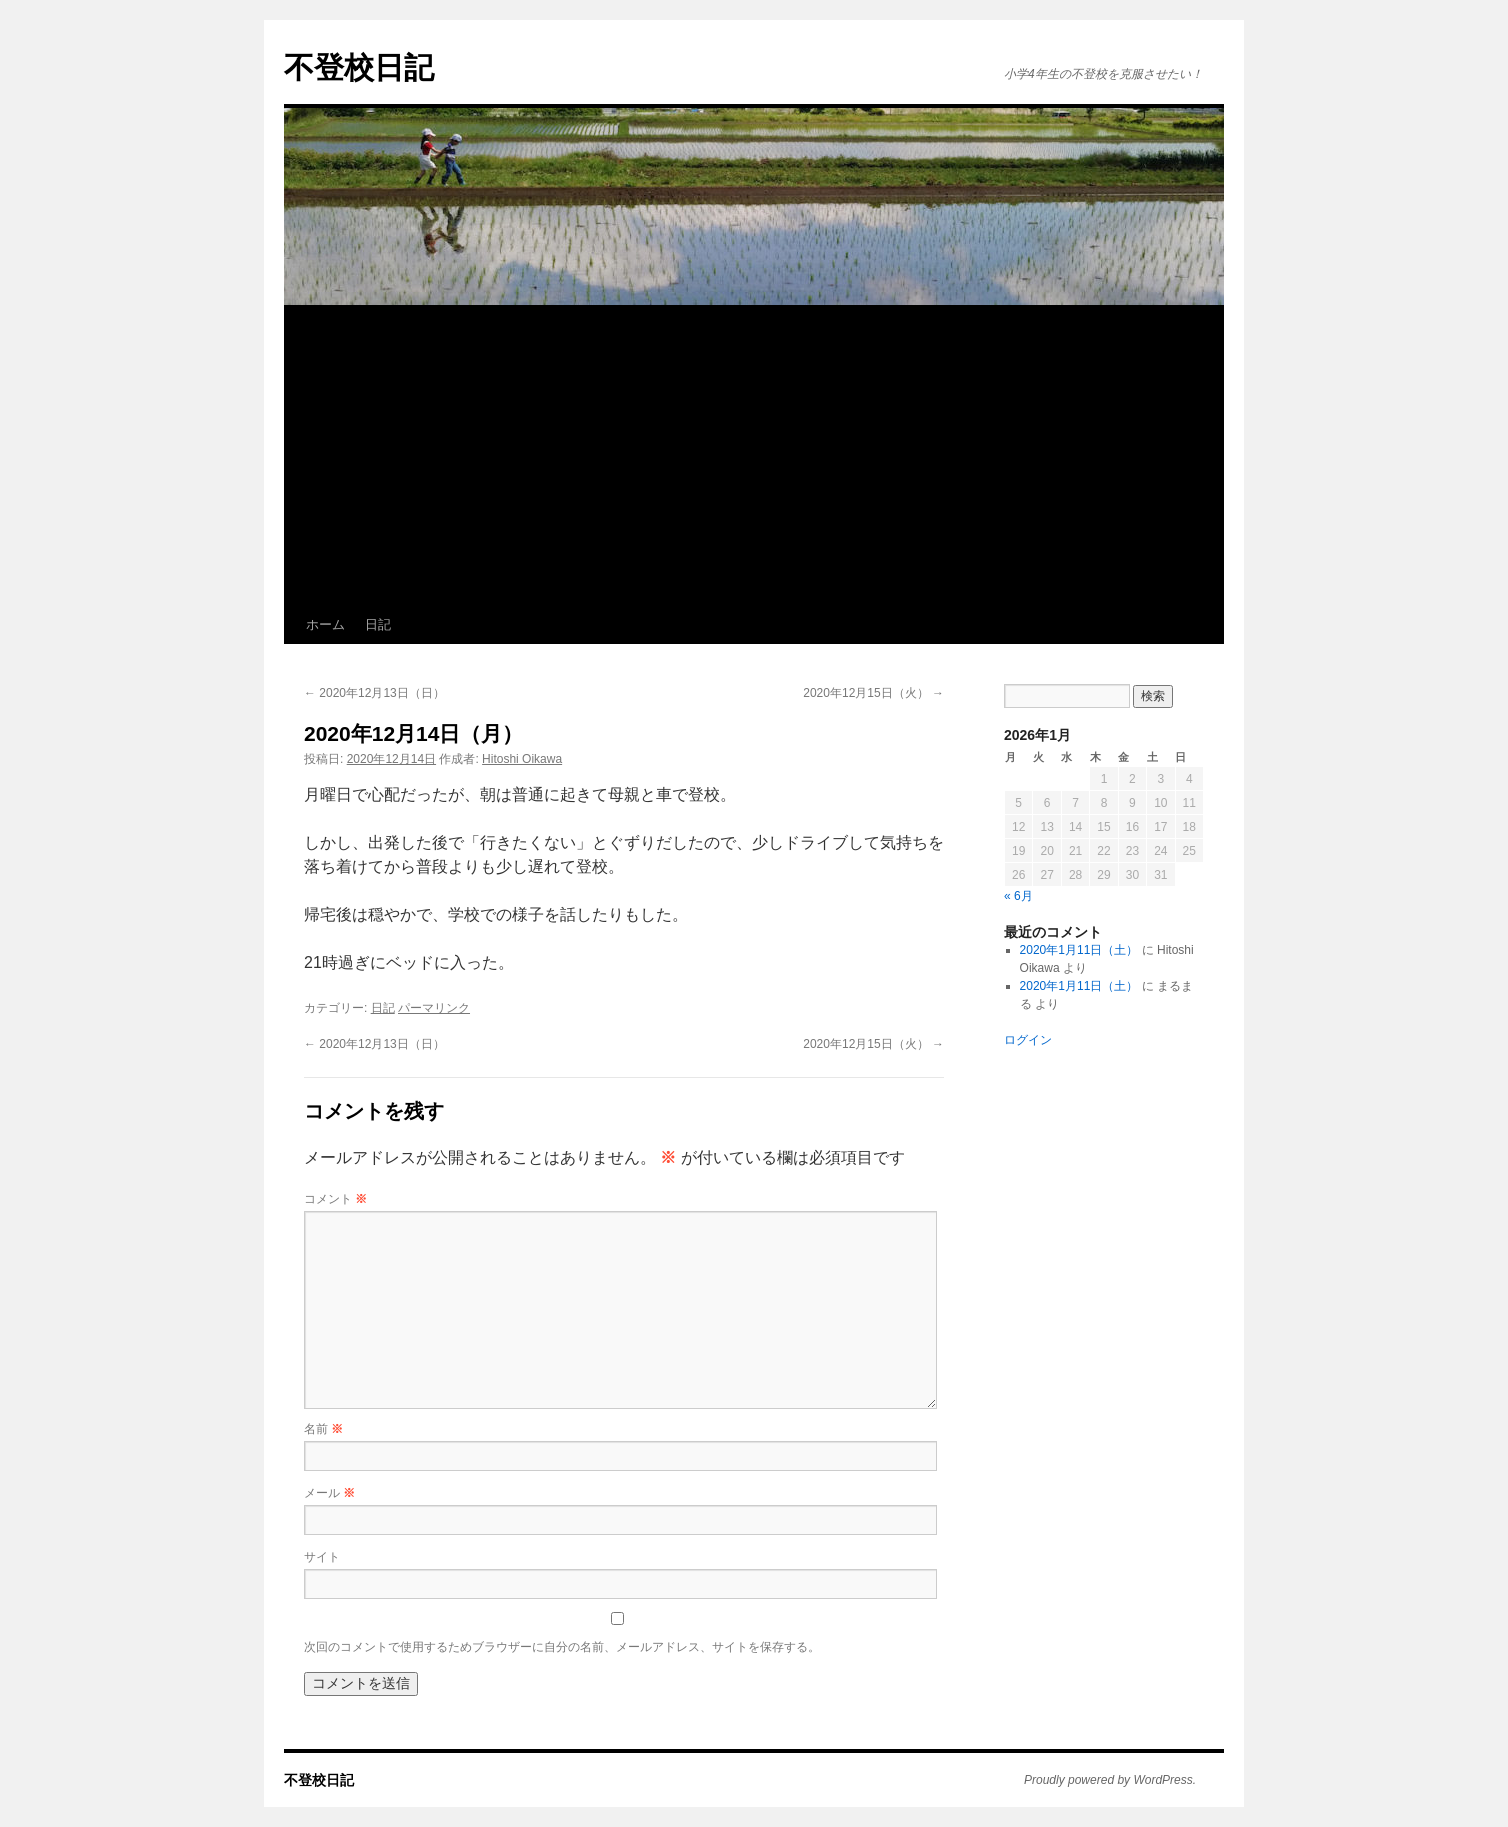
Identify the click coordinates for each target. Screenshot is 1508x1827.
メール (329, 1493)
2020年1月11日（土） (1079, 950)
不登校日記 (359, 67)
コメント (335, 1199)
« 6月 (1018, 896)
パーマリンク (434, 1008)
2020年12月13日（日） (374, 693)
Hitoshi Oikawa (522, 759)
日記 (378, 624)
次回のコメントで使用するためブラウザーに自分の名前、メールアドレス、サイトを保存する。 (562, 1647)
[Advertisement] (754, 456)
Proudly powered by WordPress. (1110, 1780)
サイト (322, 1557)
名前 (323, 1429)
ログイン (1028, 1040)
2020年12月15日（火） (873, 693)
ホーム (325, 624)
